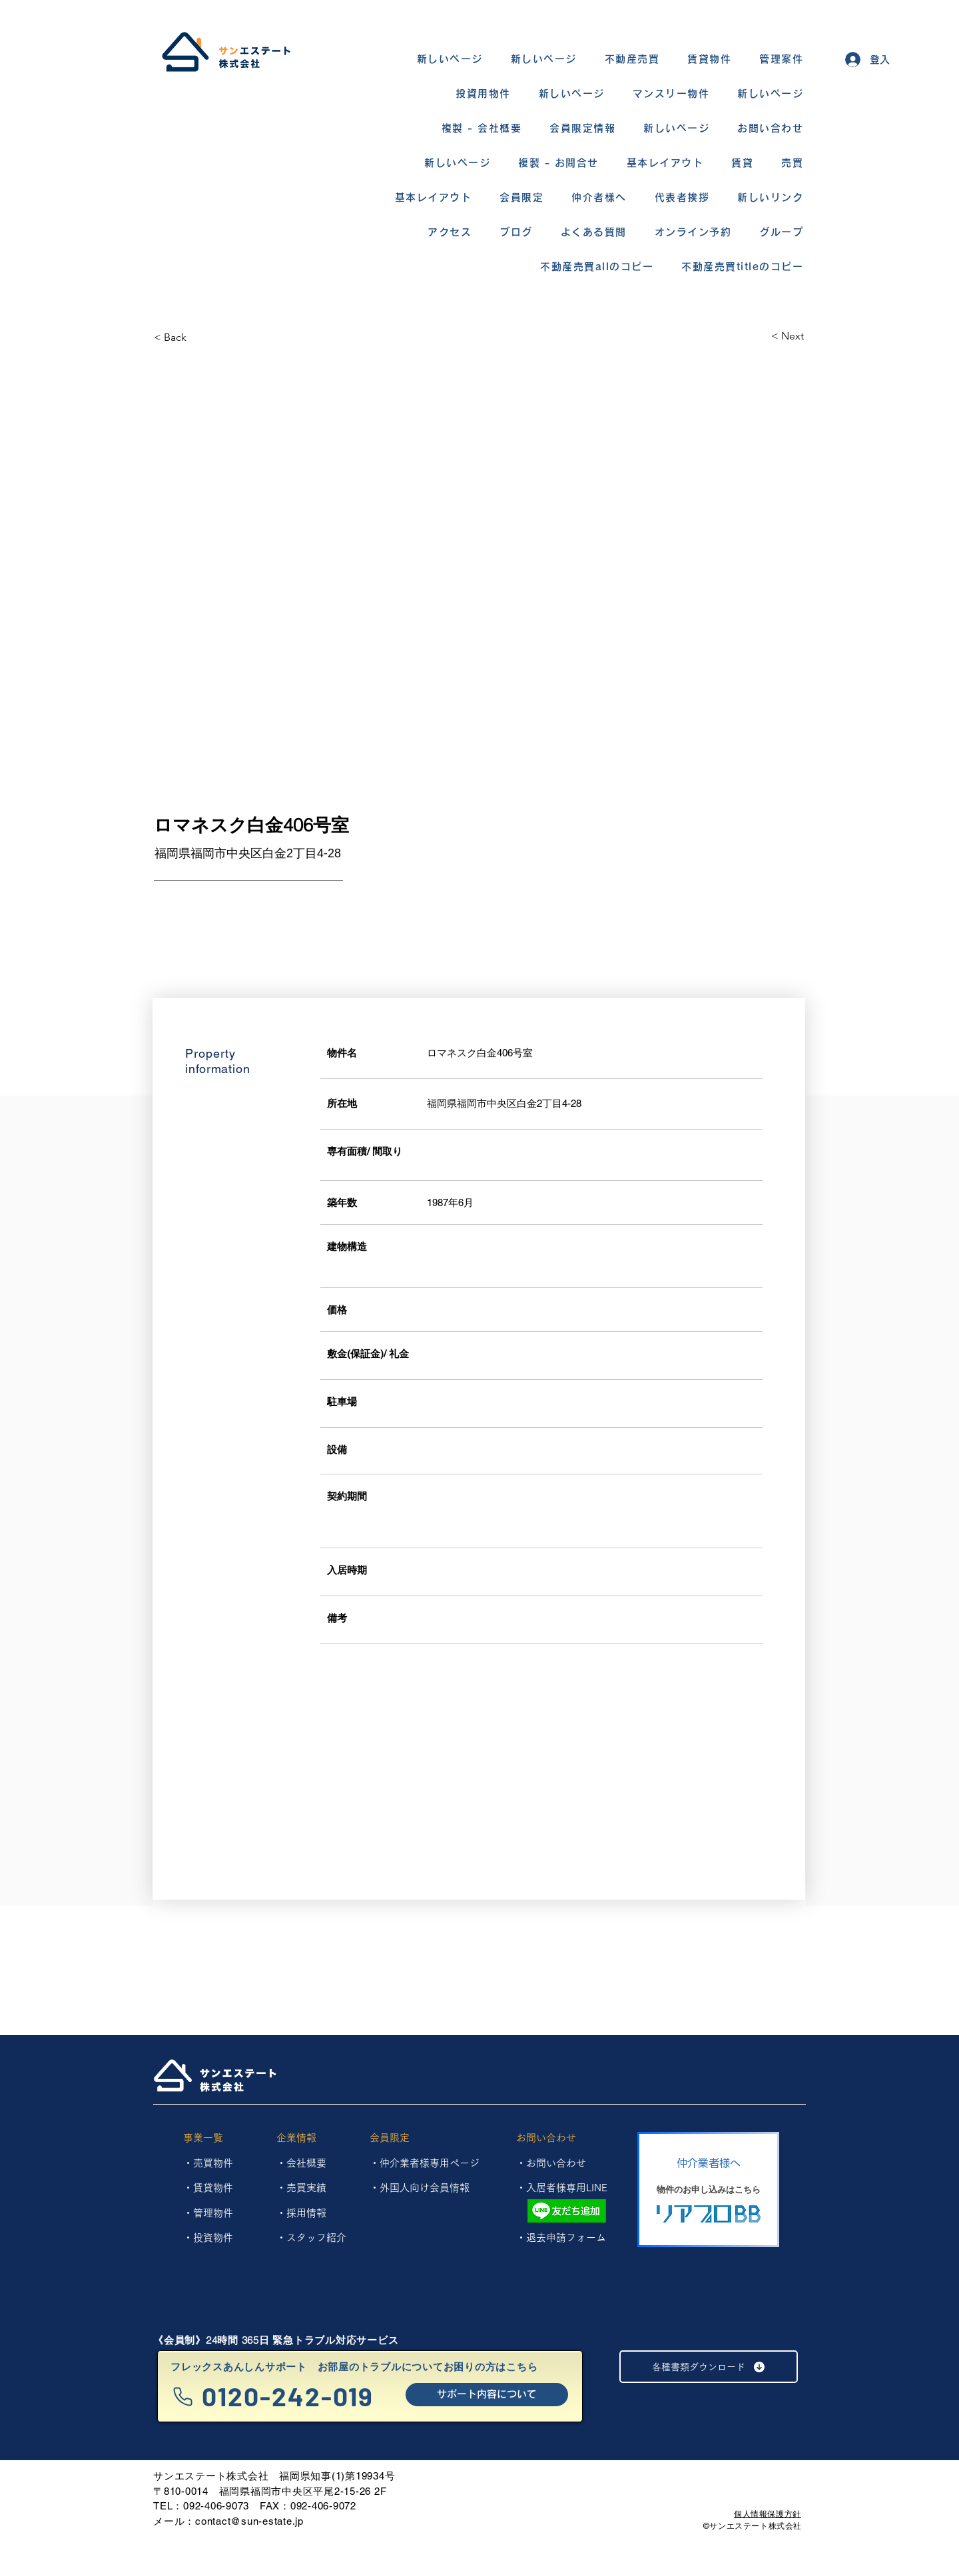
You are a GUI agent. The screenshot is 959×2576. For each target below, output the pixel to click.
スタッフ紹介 (316, 2238)
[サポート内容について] (487, 2394)
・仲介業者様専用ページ (425, 2163)
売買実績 (306, 2188)
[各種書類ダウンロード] (708, 2366)
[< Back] (201, 337)
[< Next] (756, 336)
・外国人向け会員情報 (420, 2188)
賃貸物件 (213, 2188)
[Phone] (182, 2396)
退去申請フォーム (566, 2238)
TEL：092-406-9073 (201, 2505)
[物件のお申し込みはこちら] (708, 2189)
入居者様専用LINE (566, 2188)
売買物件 (213, 2163)
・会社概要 (301, 2163)
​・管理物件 (208, 2213)
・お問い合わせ (551, 2163)
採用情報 (306, 2213)
